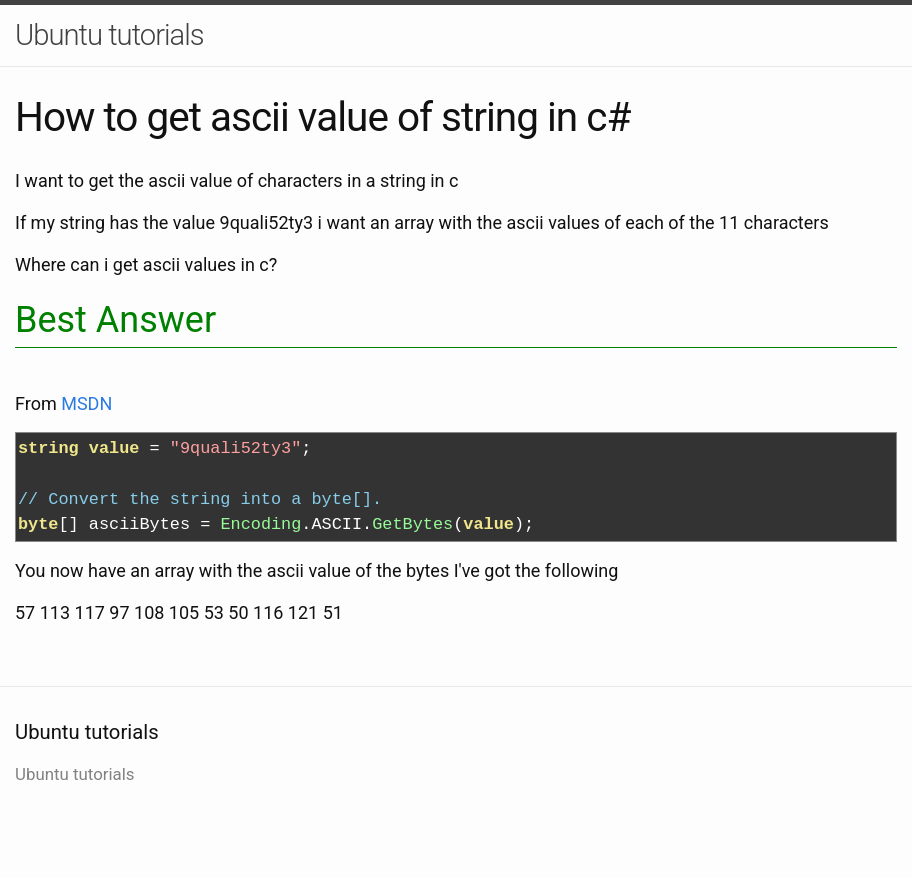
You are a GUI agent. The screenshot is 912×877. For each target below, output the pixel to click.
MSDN (86, 403)
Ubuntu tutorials (109, 35)
